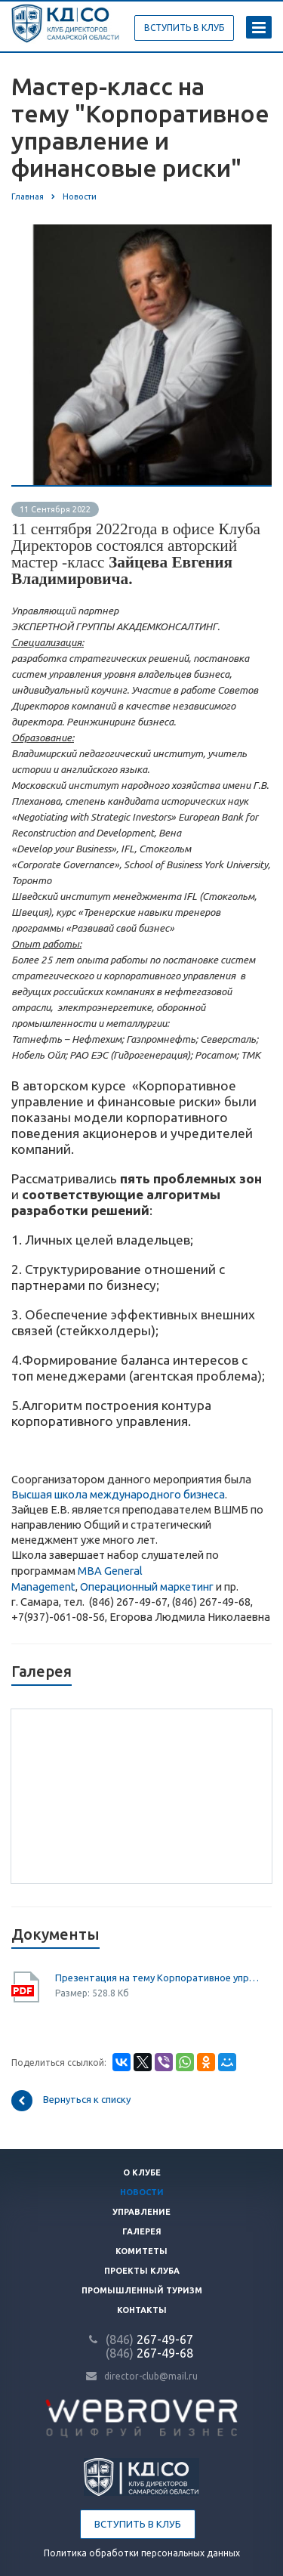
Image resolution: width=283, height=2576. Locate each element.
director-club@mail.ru (151, 2376)
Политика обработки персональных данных (142, 2553)
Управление (141, 2211)
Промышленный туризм (142, 2290)
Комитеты (141, 2251)
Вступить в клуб (137, 2524)
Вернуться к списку (71, 2100)
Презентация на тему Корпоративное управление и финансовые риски (157, 1977)
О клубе (142, 2172)
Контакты (142, 2310)
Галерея (141, 2231)
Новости (142, 2192)
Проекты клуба (142, 2270)
